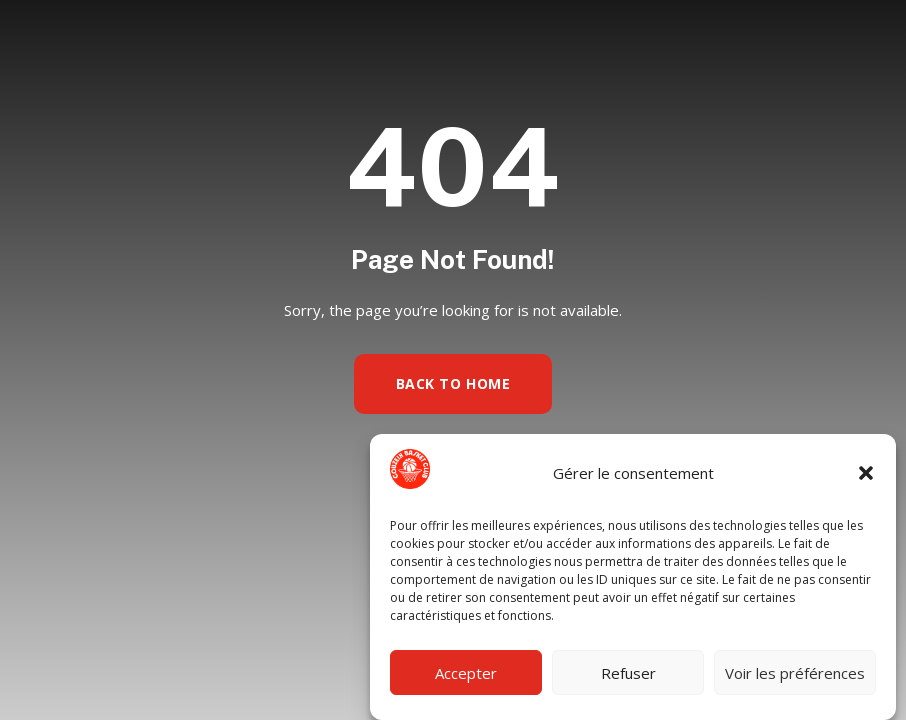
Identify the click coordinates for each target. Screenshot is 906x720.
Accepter (466, 673)
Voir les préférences (795, 673)
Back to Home (453, 383)
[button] (866, 473)
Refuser (628, 673)
